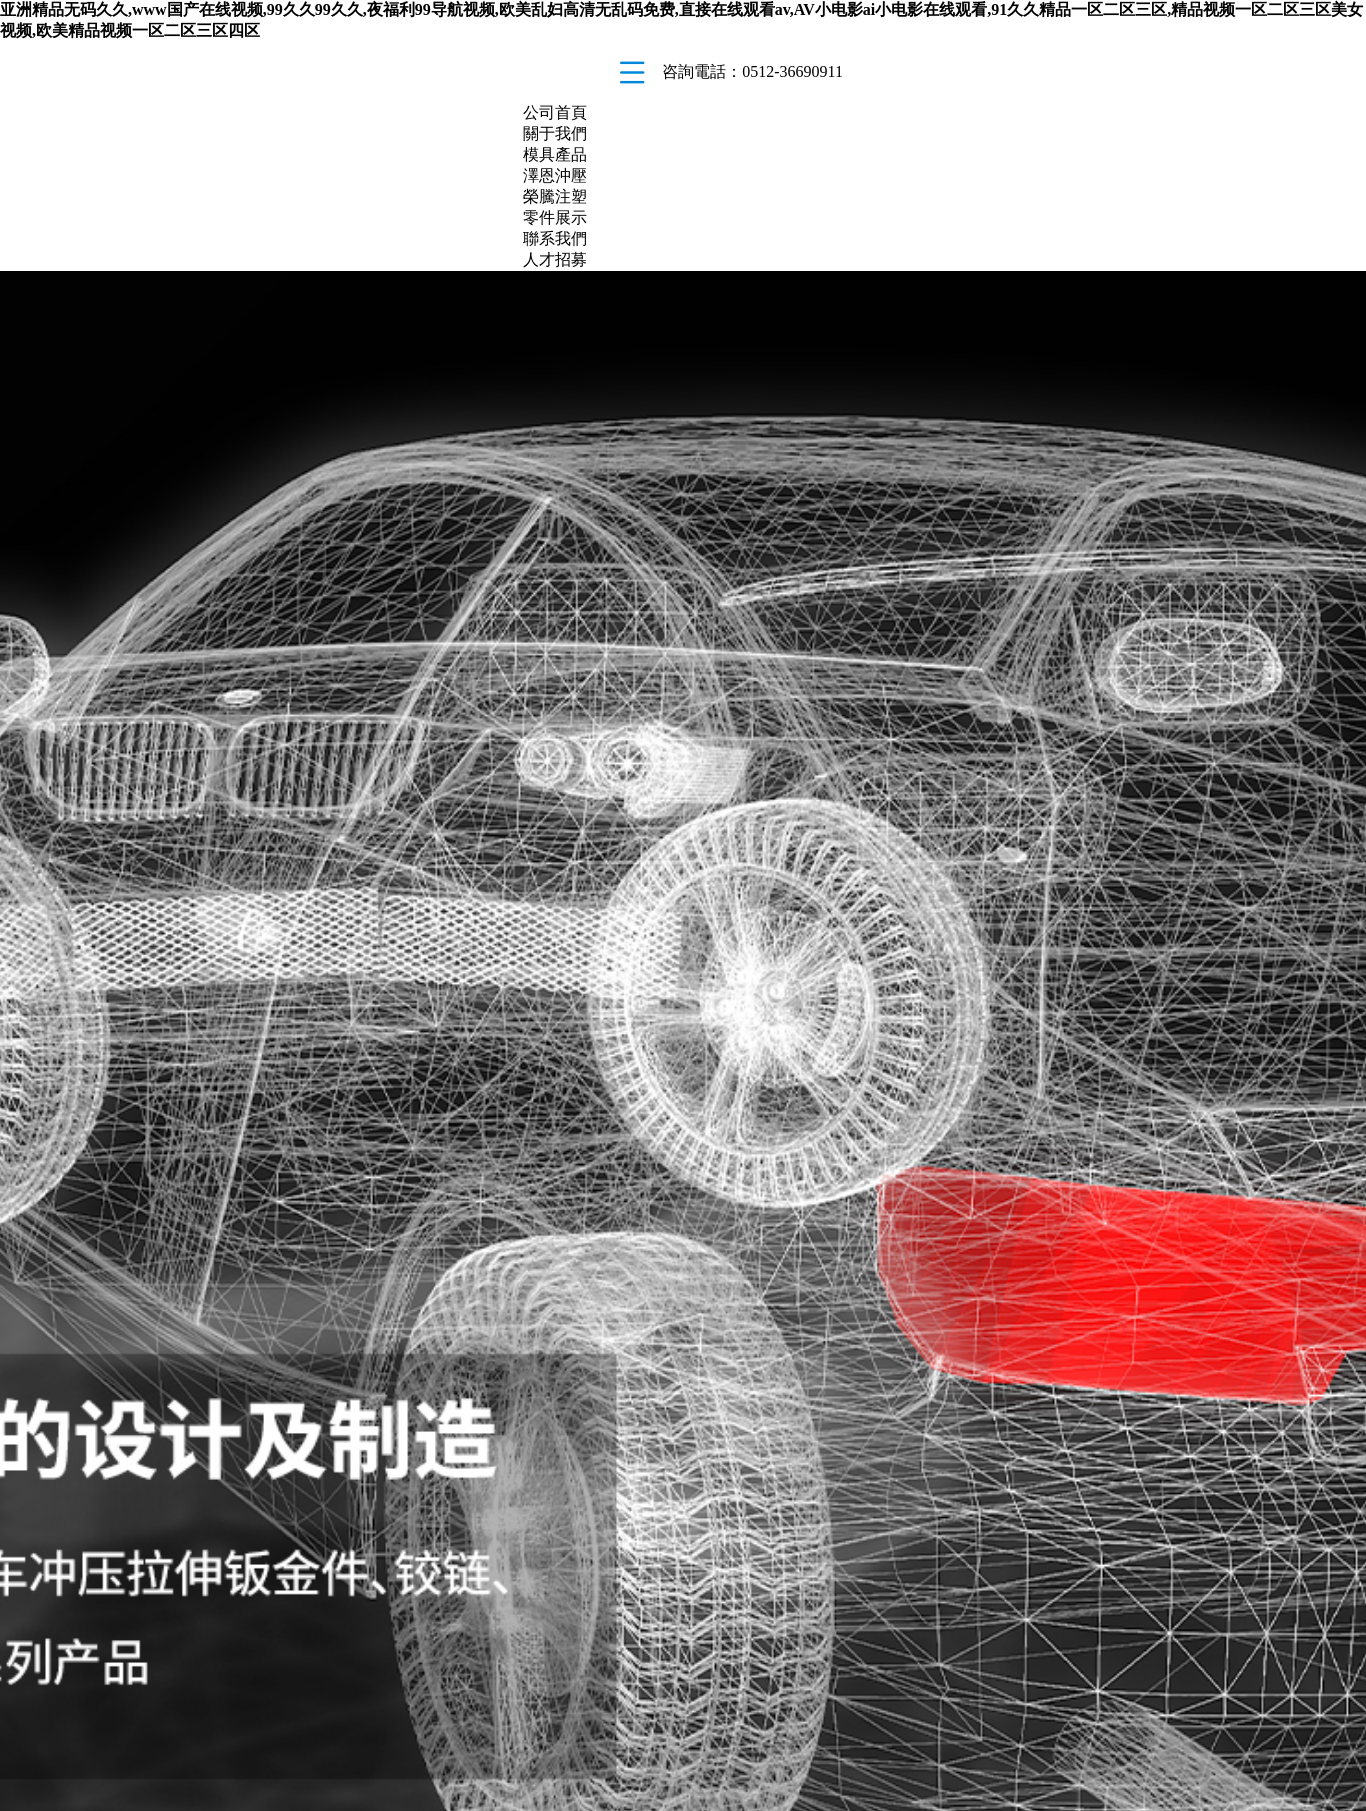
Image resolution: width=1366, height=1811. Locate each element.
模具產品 (555, 154)
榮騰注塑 (555, 196)
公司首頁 (555, 112)
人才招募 (555, 259)
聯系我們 (555, 238)
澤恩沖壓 (555, 175)
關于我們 (555, 133)
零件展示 (555, 217)
